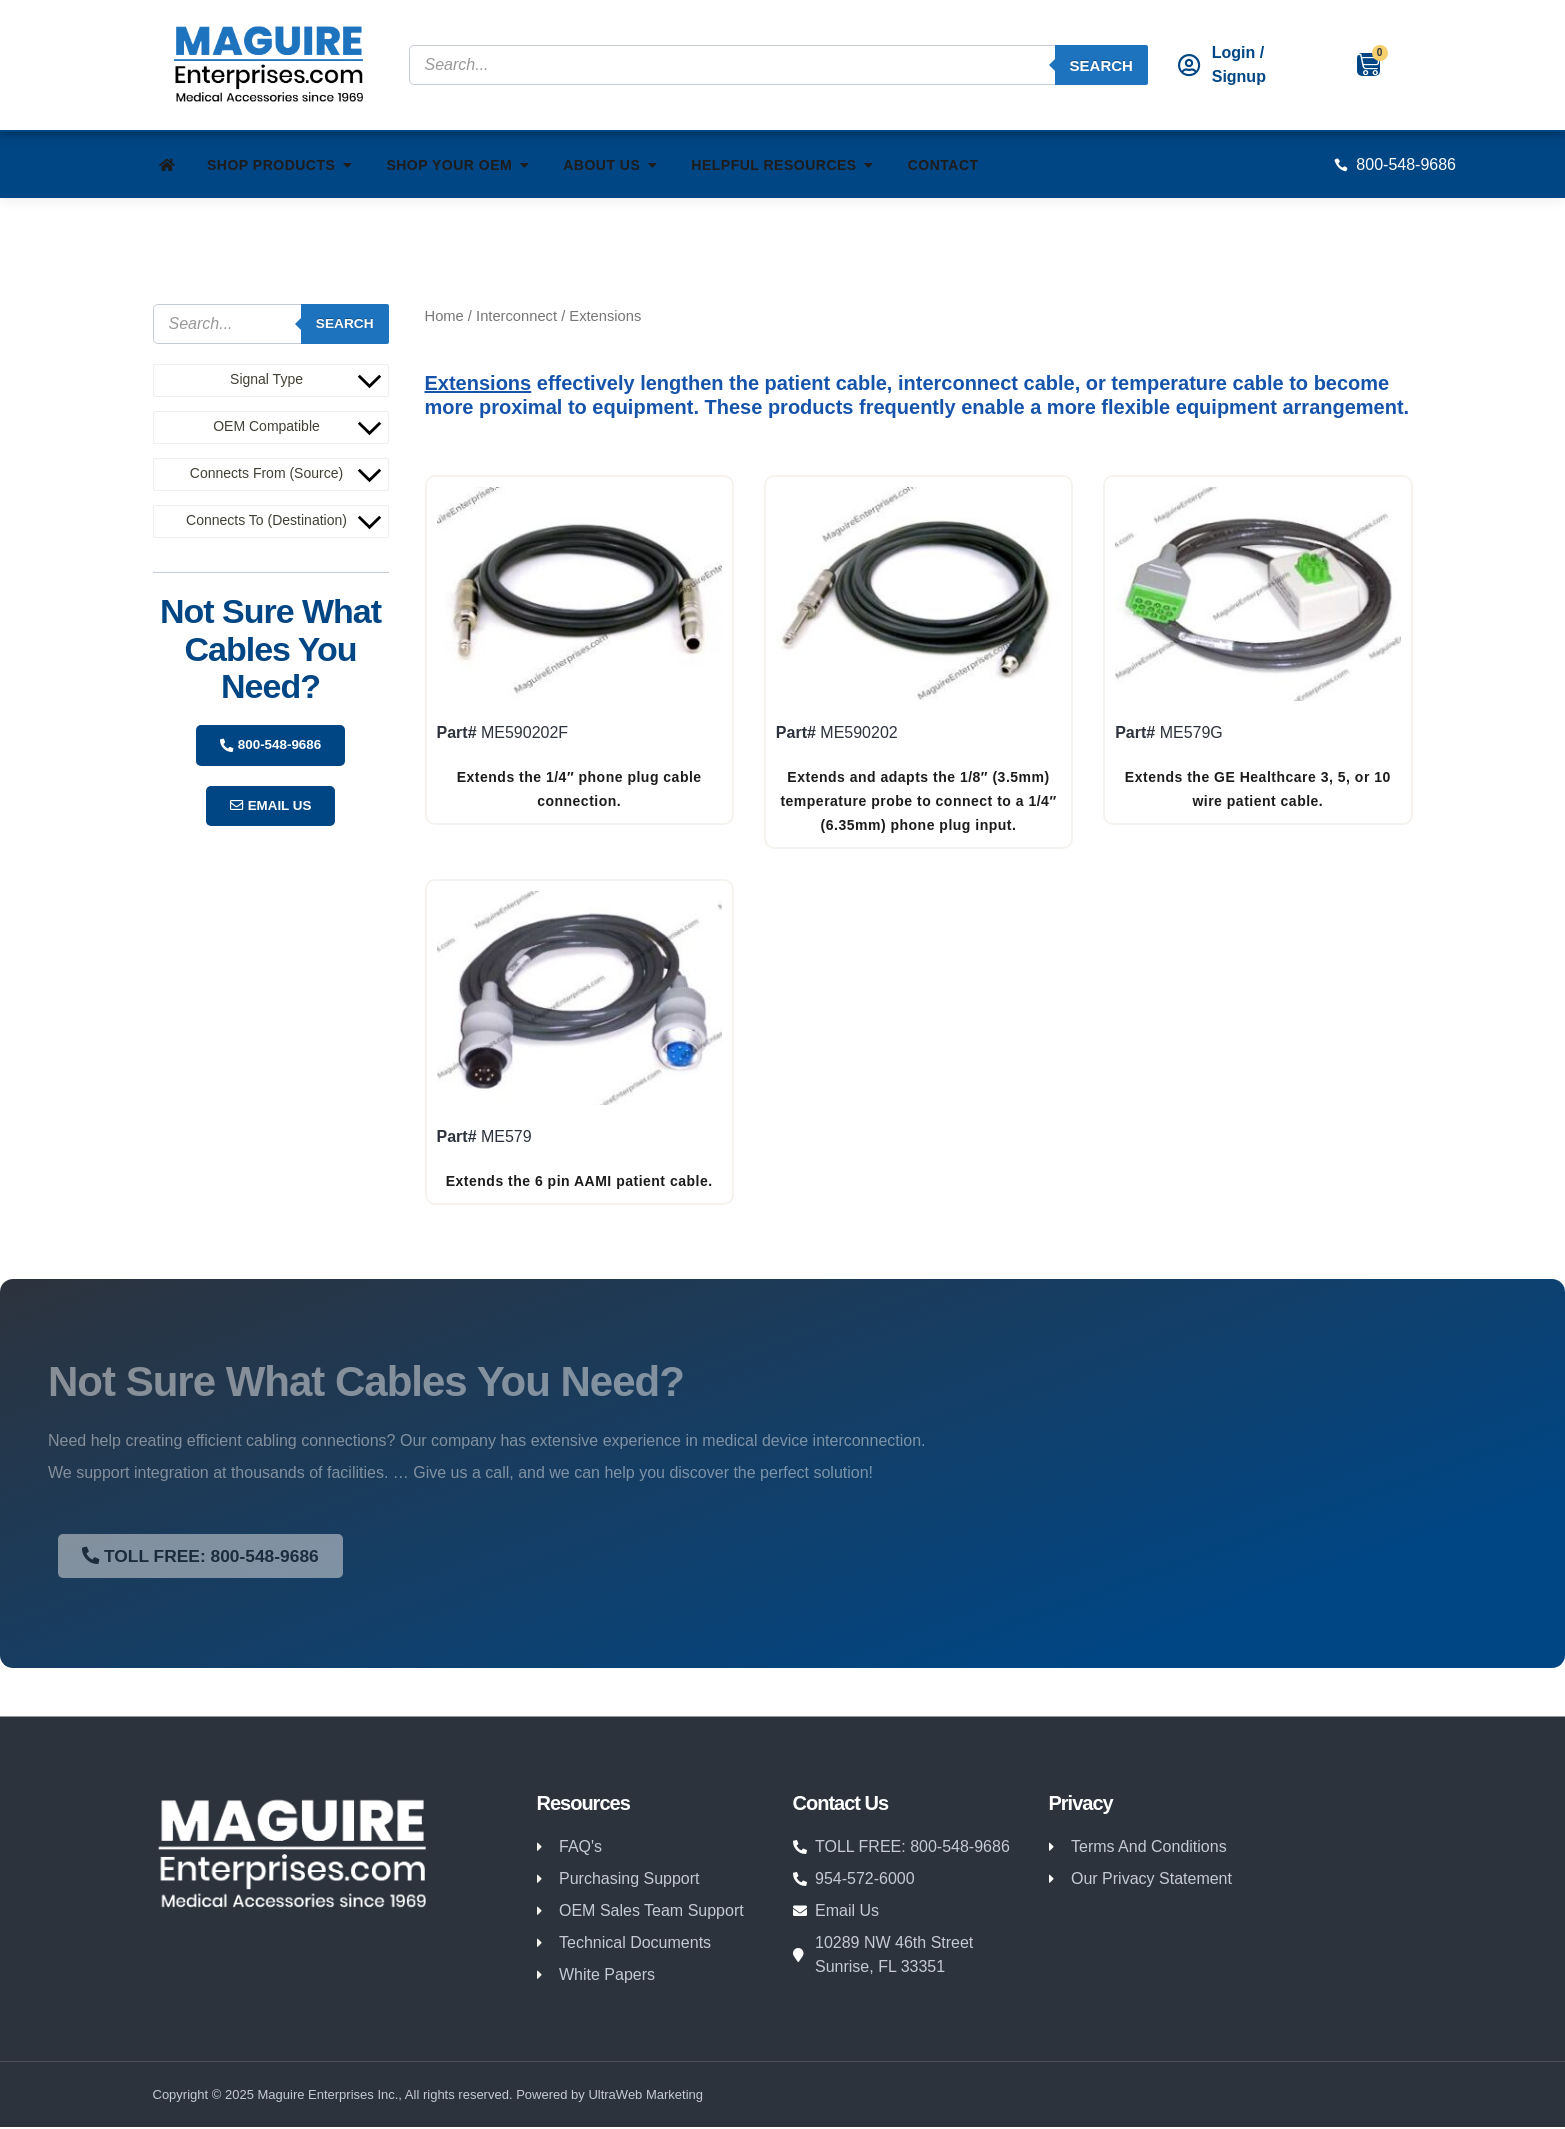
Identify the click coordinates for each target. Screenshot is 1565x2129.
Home (444, 316)
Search (1101, 65)
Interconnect (516, 316)
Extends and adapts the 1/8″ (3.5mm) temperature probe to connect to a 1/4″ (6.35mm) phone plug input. (918, 801)
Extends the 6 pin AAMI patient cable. (579, 1181)
